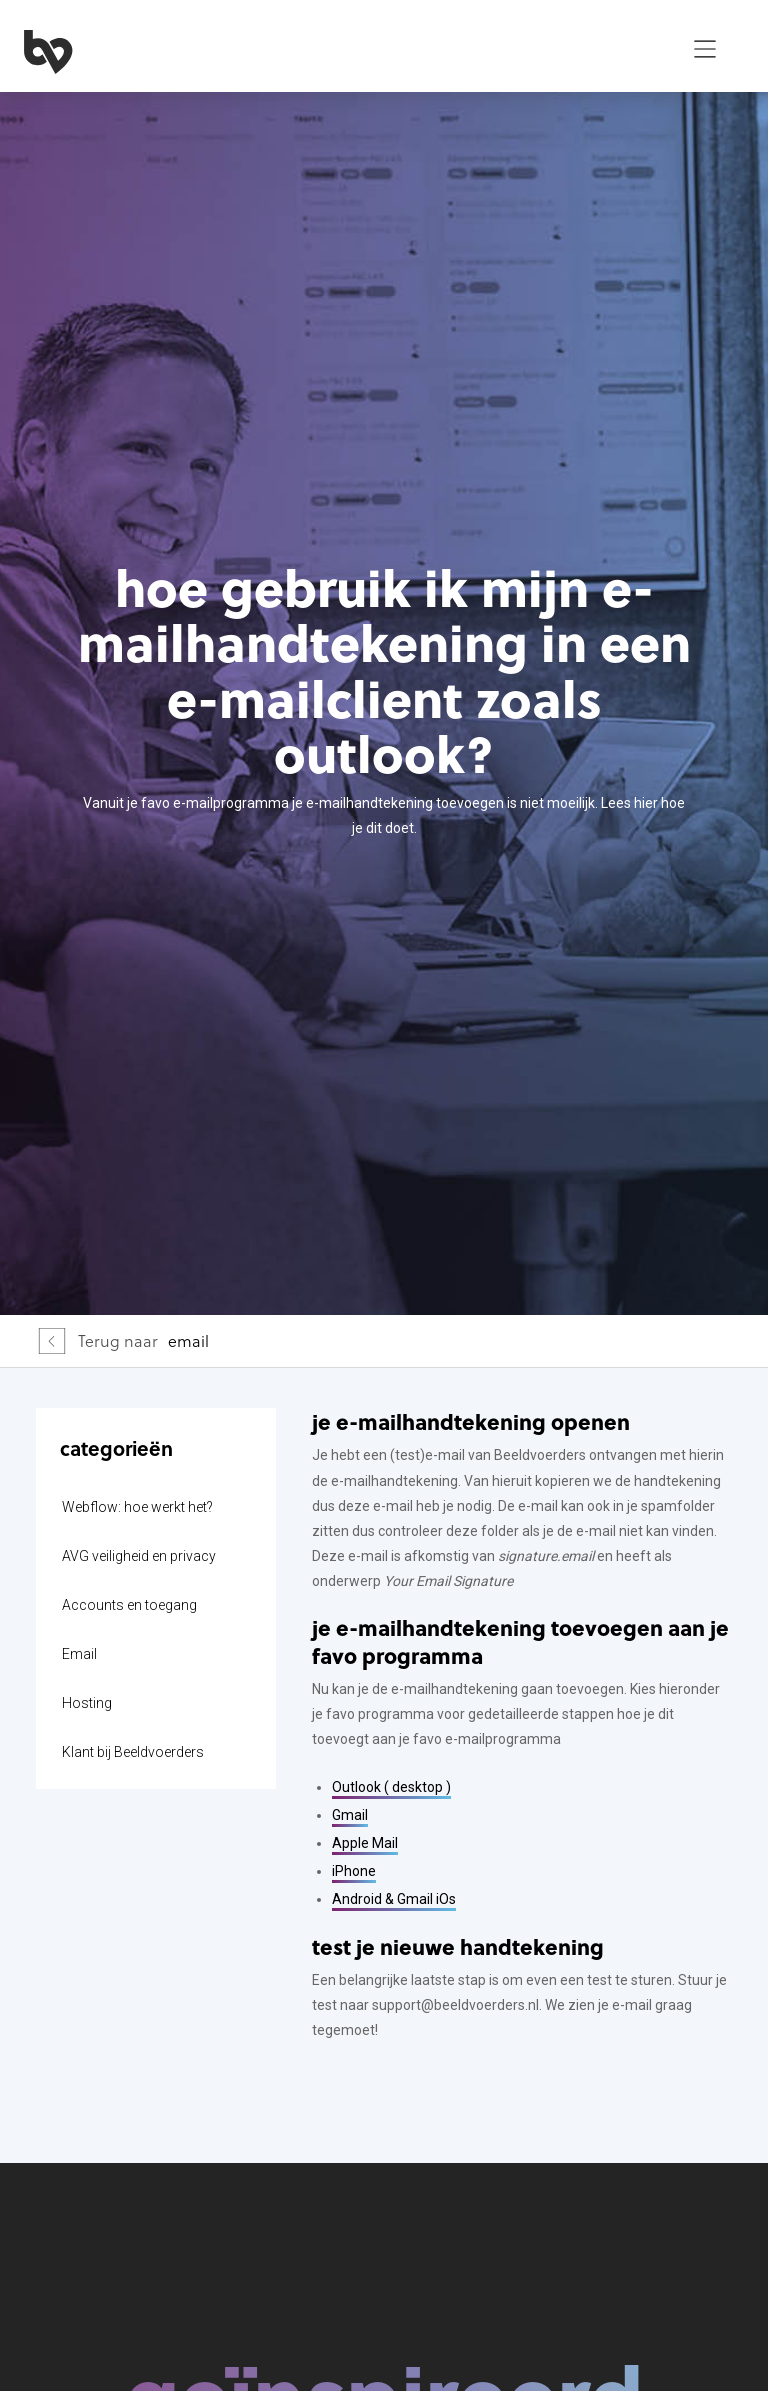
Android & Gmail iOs (394, 1899)
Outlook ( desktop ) (391, 1787)
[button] (705, 49)
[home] (341, 49)
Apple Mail (365, 1843)
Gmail (350, 1815)
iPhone (354, 1871)
